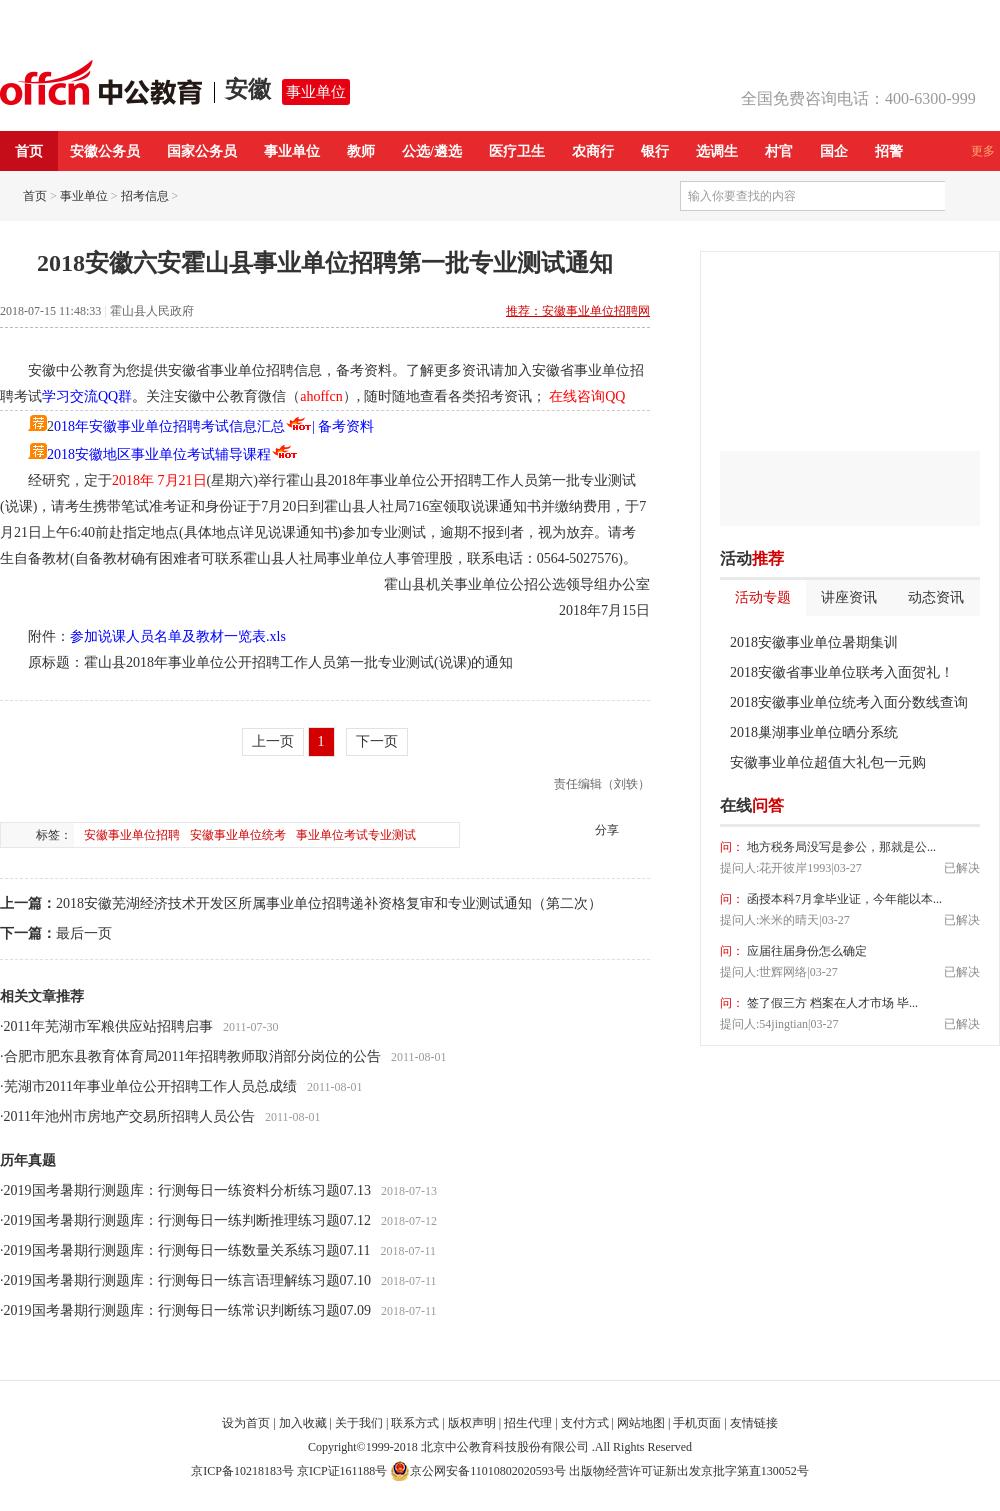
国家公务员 (202, 151)
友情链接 (754, 1423)
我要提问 (949, 806)
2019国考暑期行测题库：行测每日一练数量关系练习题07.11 (187, 1250)
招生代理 (528, 1423)
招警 (889, 151)
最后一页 (84, 933)
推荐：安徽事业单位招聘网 (578, 311)
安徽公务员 (105, 151)
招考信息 (145, 196)
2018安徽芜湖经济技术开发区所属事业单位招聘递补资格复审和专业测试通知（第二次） (329, 903)
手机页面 (697, 1423)
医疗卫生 (517, 151)
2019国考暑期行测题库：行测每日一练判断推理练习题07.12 (188, 1220)
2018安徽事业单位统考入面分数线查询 (849, 702)
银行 (655, 151)
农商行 (593, 151)
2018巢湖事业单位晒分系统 (814, 732)
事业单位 (316, 92)
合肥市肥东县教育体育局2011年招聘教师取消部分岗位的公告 (192, 1056)
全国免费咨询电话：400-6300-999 (858, 98)
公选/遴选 (432, 151)
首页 (29, 151)
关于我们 (359, 1423)
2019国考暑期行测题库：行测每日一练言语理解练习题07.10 (188, 1280)
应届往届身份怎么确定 (805, 951)
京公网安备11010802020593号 (478, 1471)
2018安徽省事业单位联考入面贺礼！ (842, 672)
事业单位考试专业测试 (356, 835)
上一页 (273, 741)
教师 (361, 151)
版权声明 (472, 1423)
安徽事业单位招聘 (132, 835)
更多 (983, 151)
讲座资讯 (849, 597)
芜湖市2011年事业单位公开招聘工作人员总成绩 (150, 1086)
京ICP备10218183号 (242, 1471)
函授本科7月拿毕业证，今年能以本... (843, 899)
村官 (779, 151)
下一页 (377, 741)
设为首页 (246, 1423)
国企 (834, 151)
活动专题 (763, 597)
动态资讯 (936, 597)
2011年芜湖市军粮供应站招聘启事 (108, 1026)
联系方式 (415, 1423)
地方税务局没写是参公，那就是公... (840, 847)
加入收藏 (303, 1423)
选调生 (717, 151)
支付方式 (585, 1423)
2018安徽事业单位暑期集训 (814, 642)
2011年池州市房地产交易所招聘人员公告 (129, 1116)
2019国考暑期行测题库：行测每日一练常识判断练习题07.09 (188, 1310)
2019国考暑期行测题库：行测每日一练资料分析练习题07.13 (188, 1190)
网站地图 (641, 1423)
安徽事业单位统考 (238, 835)
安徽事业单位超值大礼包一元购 (828, 762)
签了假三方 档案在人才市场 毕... (831, 1003)
